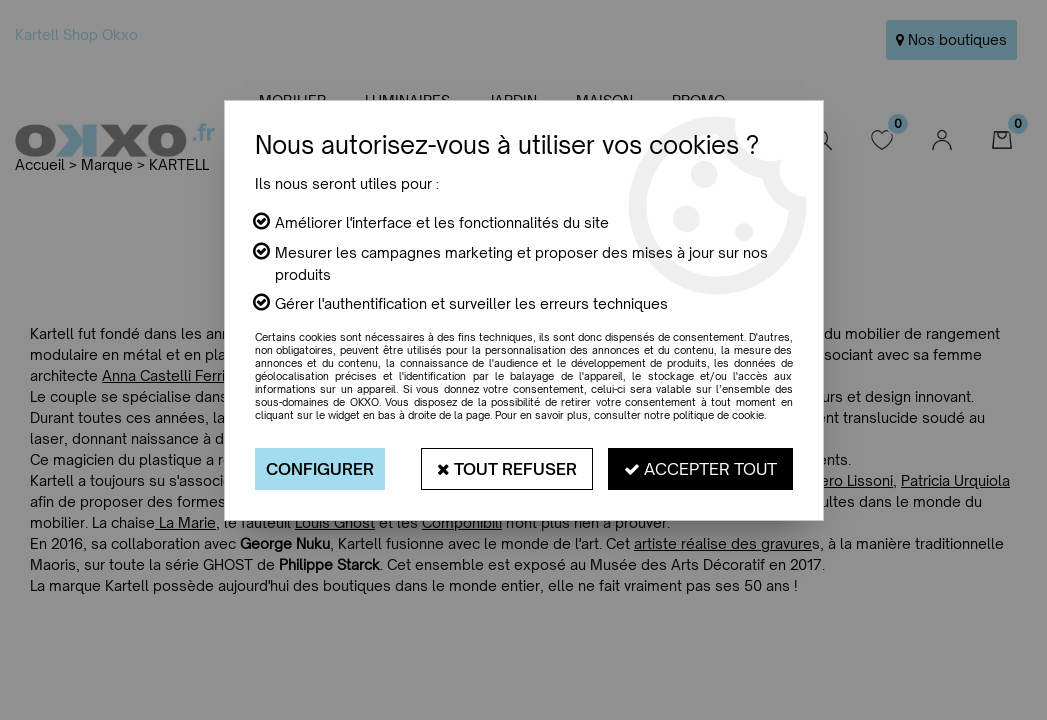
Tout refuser (507, 469)
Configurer (320, 469)
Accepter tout (700, 469)
